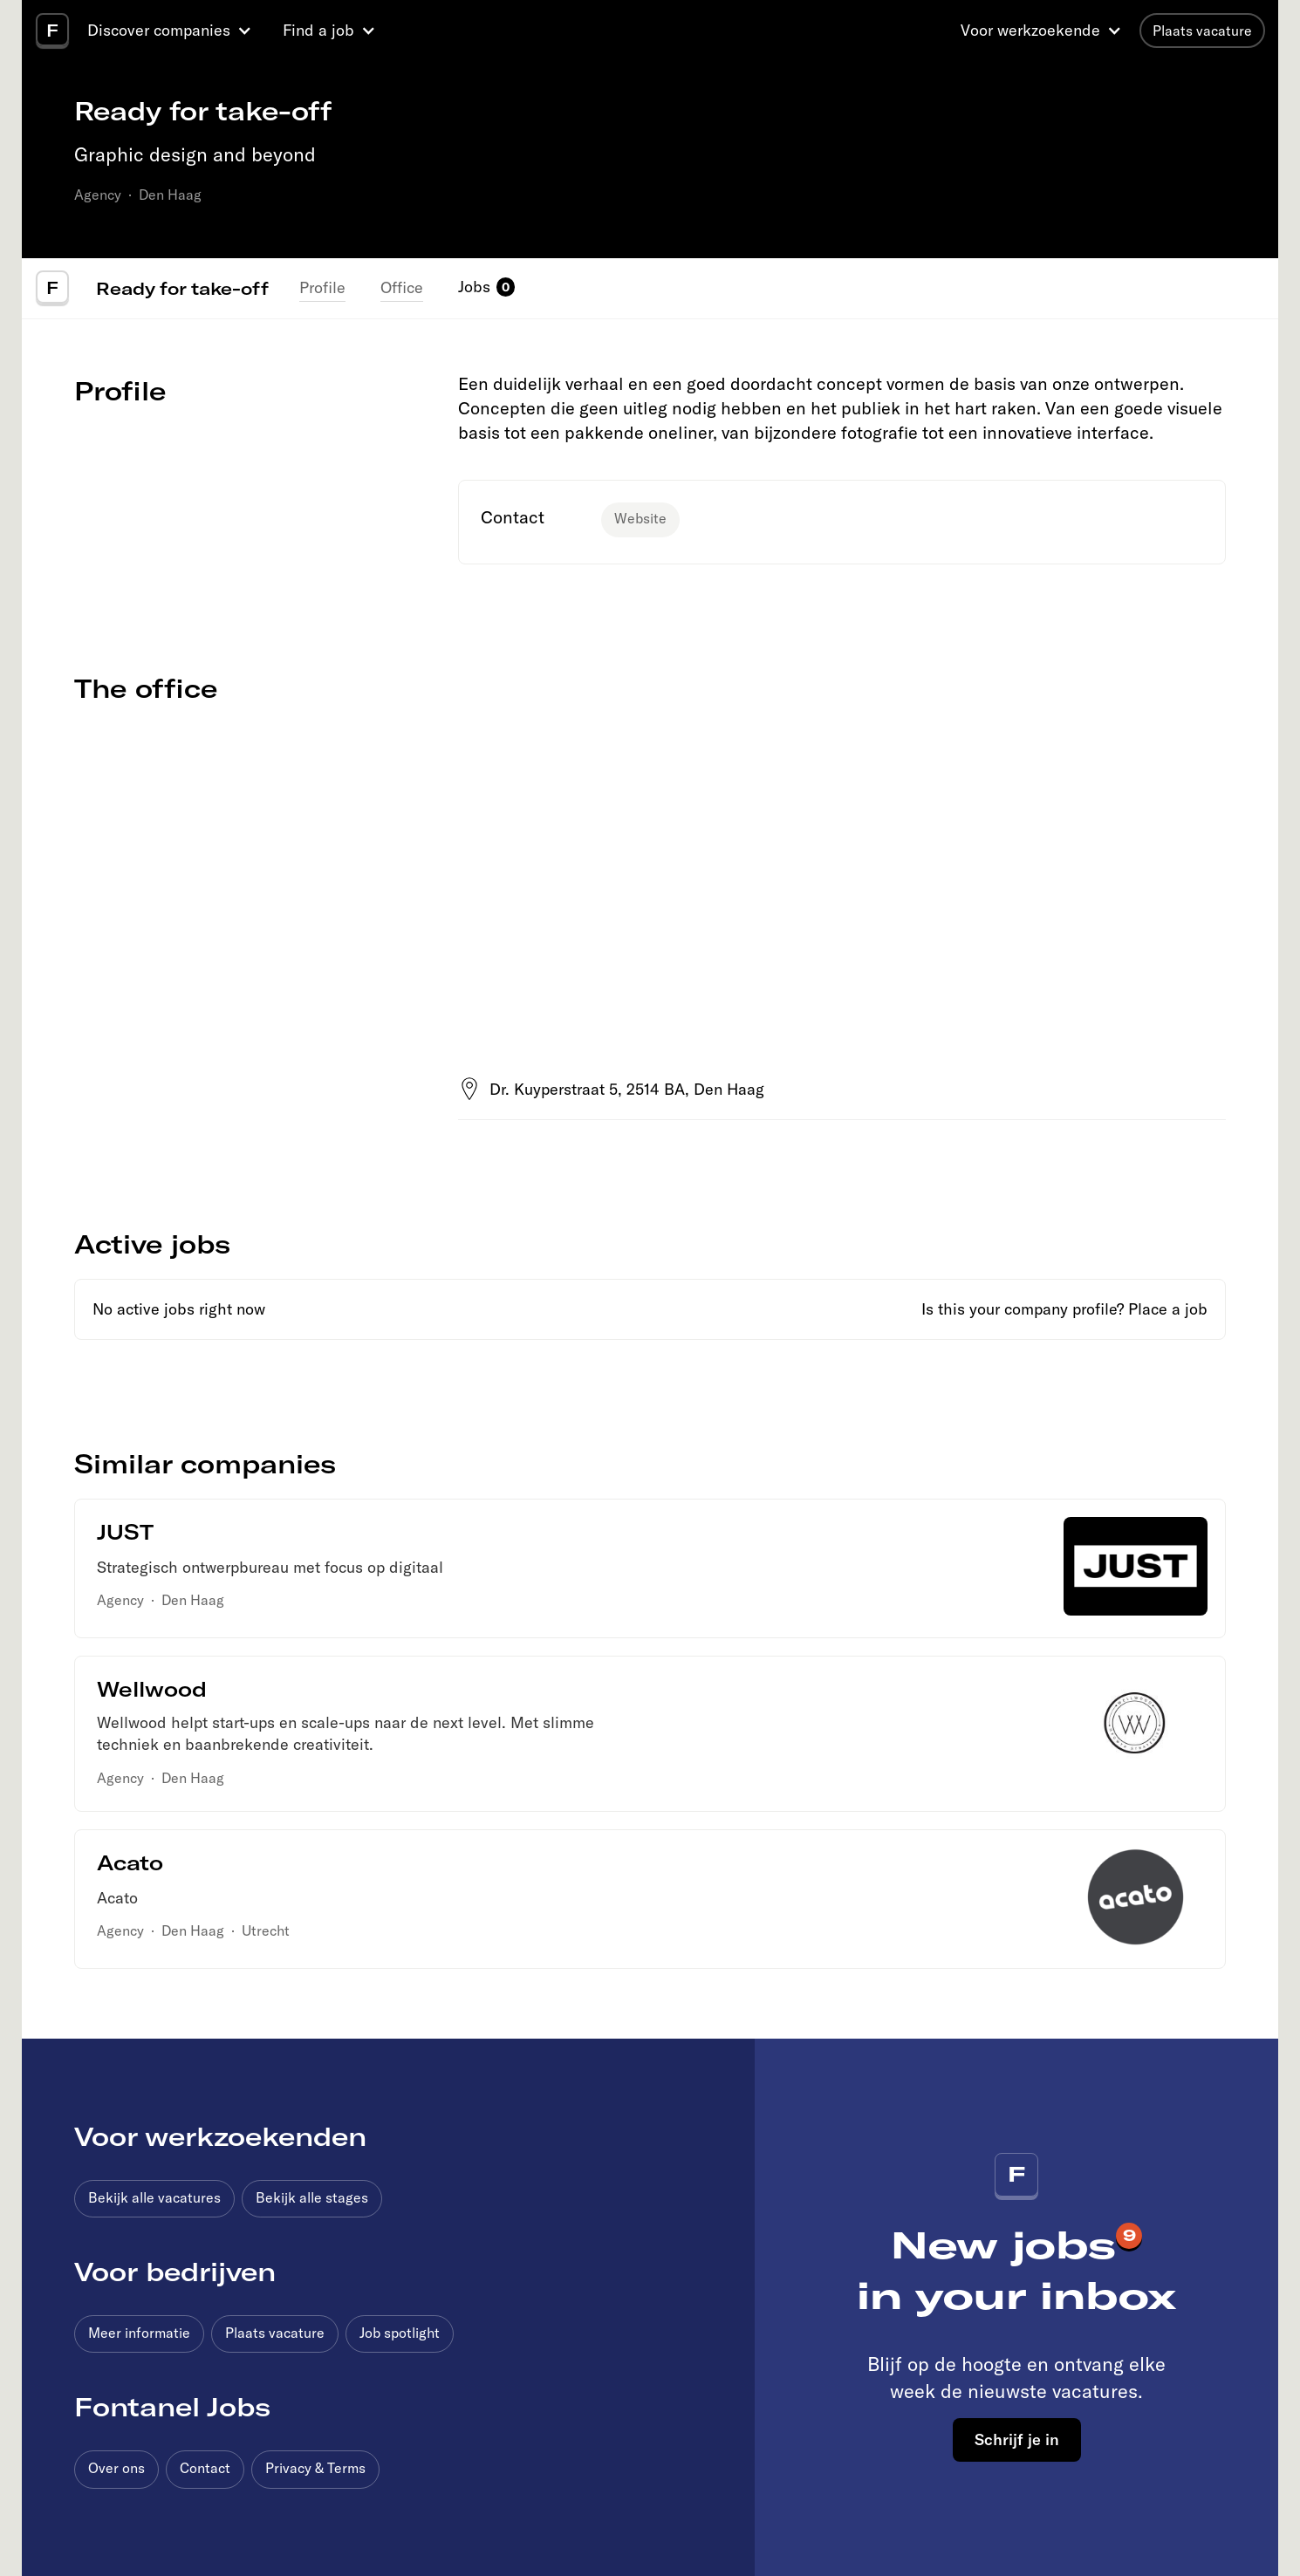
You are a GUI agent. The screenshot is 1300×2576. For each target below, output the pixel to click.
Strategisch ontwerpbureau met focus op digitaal (270, 1567)
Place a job (1168, 1309)
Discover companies (158, 30)
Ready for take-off (182, 287)
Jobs (474, 287)
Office (401, 287)
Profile (322, 287)
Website (640, 518)
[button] (172, 30)
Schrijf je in (1017, 2439)
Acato (117, 1898)
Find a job (318, 30)
